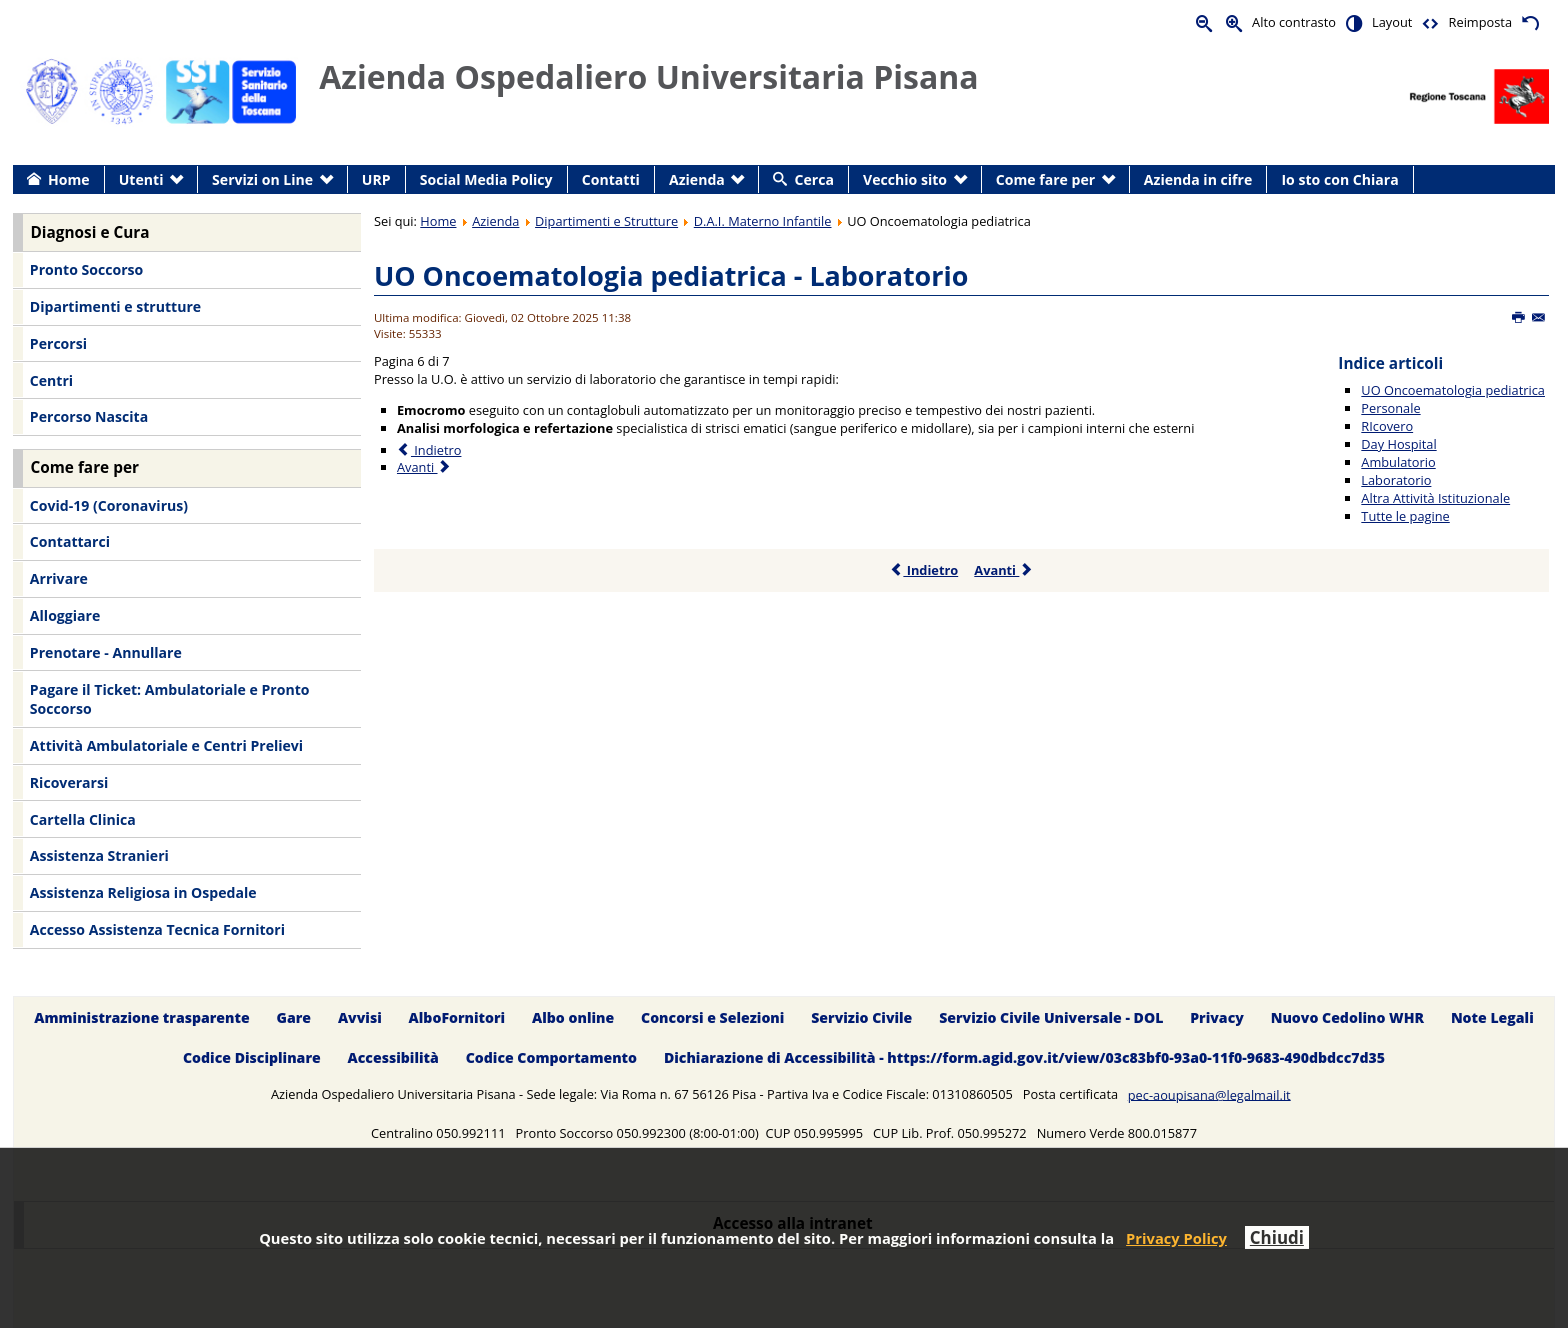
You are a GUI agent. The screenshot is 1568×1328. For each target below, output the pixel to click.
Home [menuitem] (69, 179)
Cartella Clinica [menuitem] (83, 819)
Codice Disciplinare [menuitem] (252, 1058)
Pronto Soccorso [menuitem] (86, 269)
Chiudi (1277, 1237)
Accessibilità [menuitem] (393, 1058)
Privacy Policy (1176, 1238)
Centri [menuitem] (51, 380)
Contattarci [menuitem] (70, 541)
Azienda (495, 221)
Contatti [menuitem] (611, 179)
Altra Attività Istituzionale (1435, 498)
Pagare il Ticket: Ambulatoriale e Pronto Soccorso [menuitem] (170, 699)
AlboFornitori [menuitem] (457, 1017)
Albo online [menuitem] (573, 1017)
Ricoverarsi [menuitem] (69, 782)
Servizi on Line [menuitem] (262, 179)
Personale (1390, 408)
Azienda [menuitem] (697, 179)
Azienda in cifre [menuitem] (1198, 179)
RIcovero (1387, 426)
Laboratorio (1396, 480)
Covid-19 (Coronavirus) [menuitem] (109, 505)
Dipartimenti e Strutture (606, 221)
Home (438, 221)
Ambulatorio (1398, 462)
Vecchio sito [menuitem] (905, 179)
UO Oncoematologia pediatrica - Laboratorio (671, 275)
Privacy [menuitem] (1217, 1017)
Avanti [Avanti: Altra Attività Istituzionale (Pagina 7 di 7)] (424, 467)
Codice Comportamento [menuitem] (551, 1058)
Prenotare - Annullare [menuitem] (106, 652)
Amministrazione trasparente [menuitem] (141, 1017)
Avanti (1003, 570)
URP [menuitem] (376, 179)
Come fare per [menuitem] (1045, 179)
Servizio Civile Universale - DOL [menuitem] (1051, 1017)
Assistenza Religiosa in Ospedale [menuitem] (143, 892)
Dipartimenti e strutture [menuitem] (115, 306)
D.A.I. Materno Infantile (763, 221)
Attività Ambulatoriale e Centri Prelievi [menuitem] (166, 745)
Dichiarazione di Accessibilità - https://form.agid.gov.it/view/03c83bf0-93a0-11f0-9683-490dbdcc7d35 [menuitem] (1024, 1058)
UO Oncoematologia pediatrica (1453, 390)
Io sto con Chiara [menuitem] (1339, 179)
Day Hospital (1398, 444)
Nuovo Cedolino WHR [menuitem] (1347, 1017)
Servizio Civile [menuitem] (861, 1017)
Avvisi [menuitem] (360, 1017)
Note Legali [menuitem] (1492, 1017)
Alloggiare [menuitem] (65, 615)
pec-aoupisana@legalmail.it (1209, 1094)
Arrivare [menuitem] (59, 578)
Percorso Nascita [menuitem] (89, 416)
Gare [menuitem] (294, 1017)
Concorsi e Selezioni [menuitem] (712, 1017)
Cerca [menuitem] (814, 179)
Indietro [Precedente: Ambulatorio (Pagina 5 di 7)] (429, 450)
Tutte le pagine (1405, 516)
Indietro (923, 570)
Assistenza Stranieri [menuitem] (99, 855)
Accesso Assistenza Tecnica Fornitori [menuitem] (157, 929)
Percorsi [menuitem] (58, 343)
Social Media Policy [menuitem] (486, 179)
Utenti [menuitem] (141, 179)
